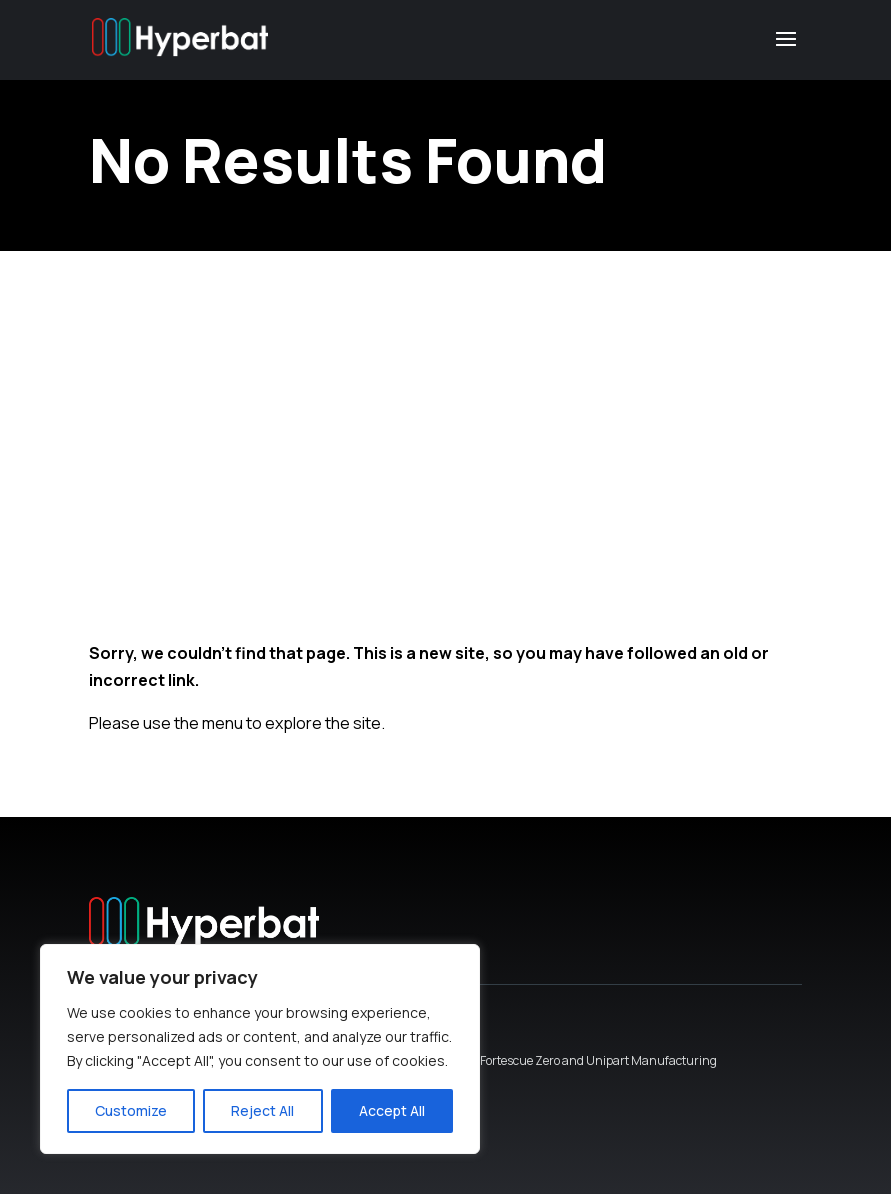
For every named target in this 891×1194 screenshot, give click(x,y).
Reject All (262, 1110)
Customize (131, 1110)
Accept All (392, 1110)
